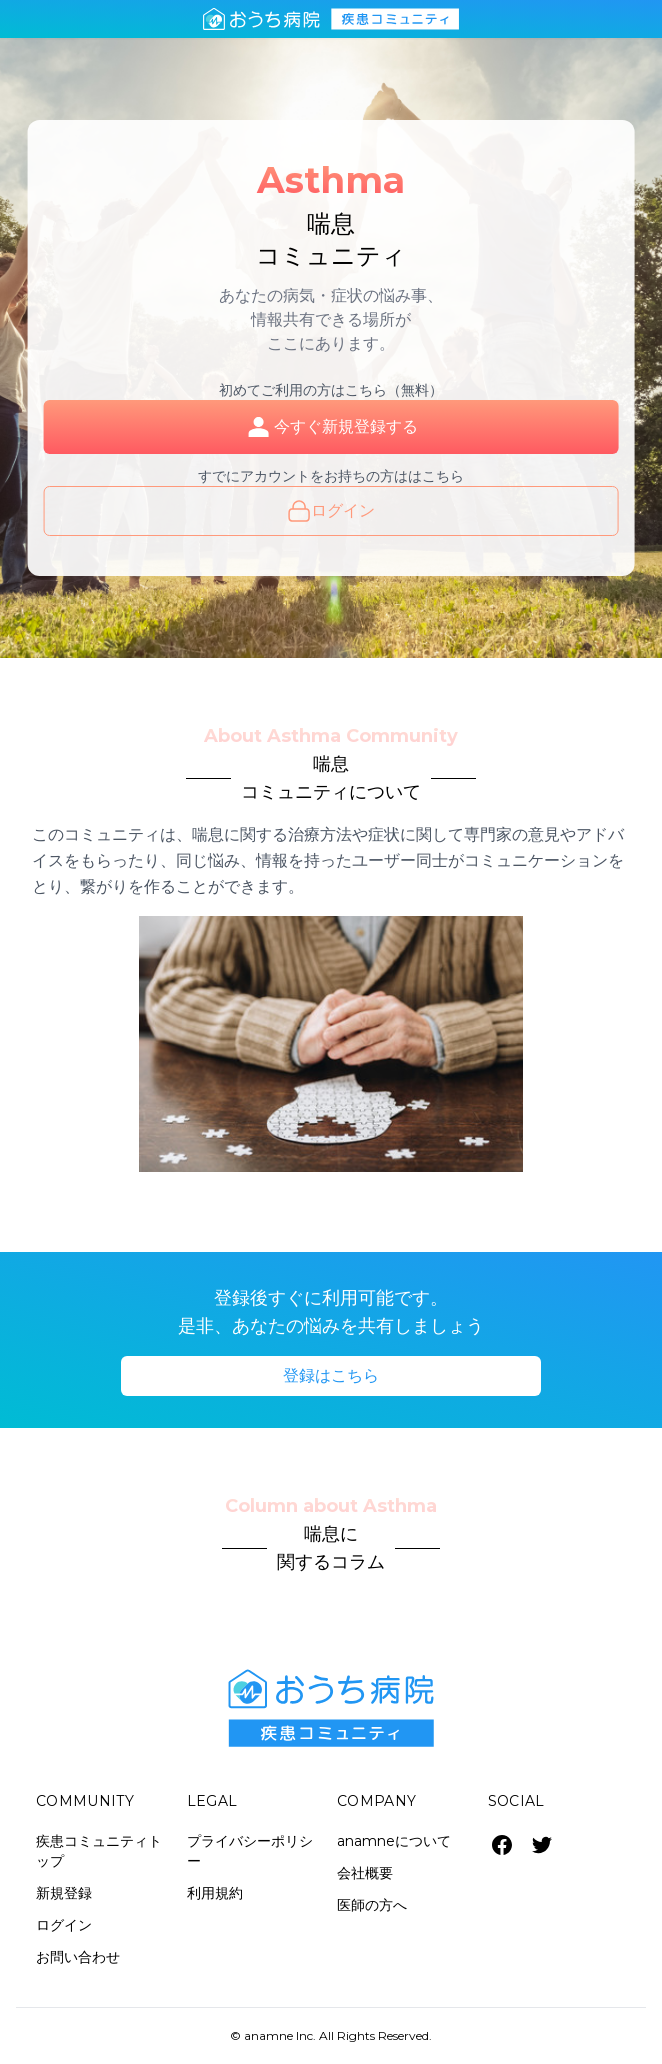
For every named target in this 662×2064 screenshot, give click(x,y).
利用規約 (215, 1893)
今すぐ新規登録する (331, 427)
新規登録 (64, 1893)
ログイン (330, 511)
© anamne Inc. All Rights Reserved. (331, 2035)
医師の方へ (372, 1905)
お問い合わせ (78, 1957)
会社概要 (365, 1873)
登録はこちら (331, 1375)
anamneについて (394, 1841)
